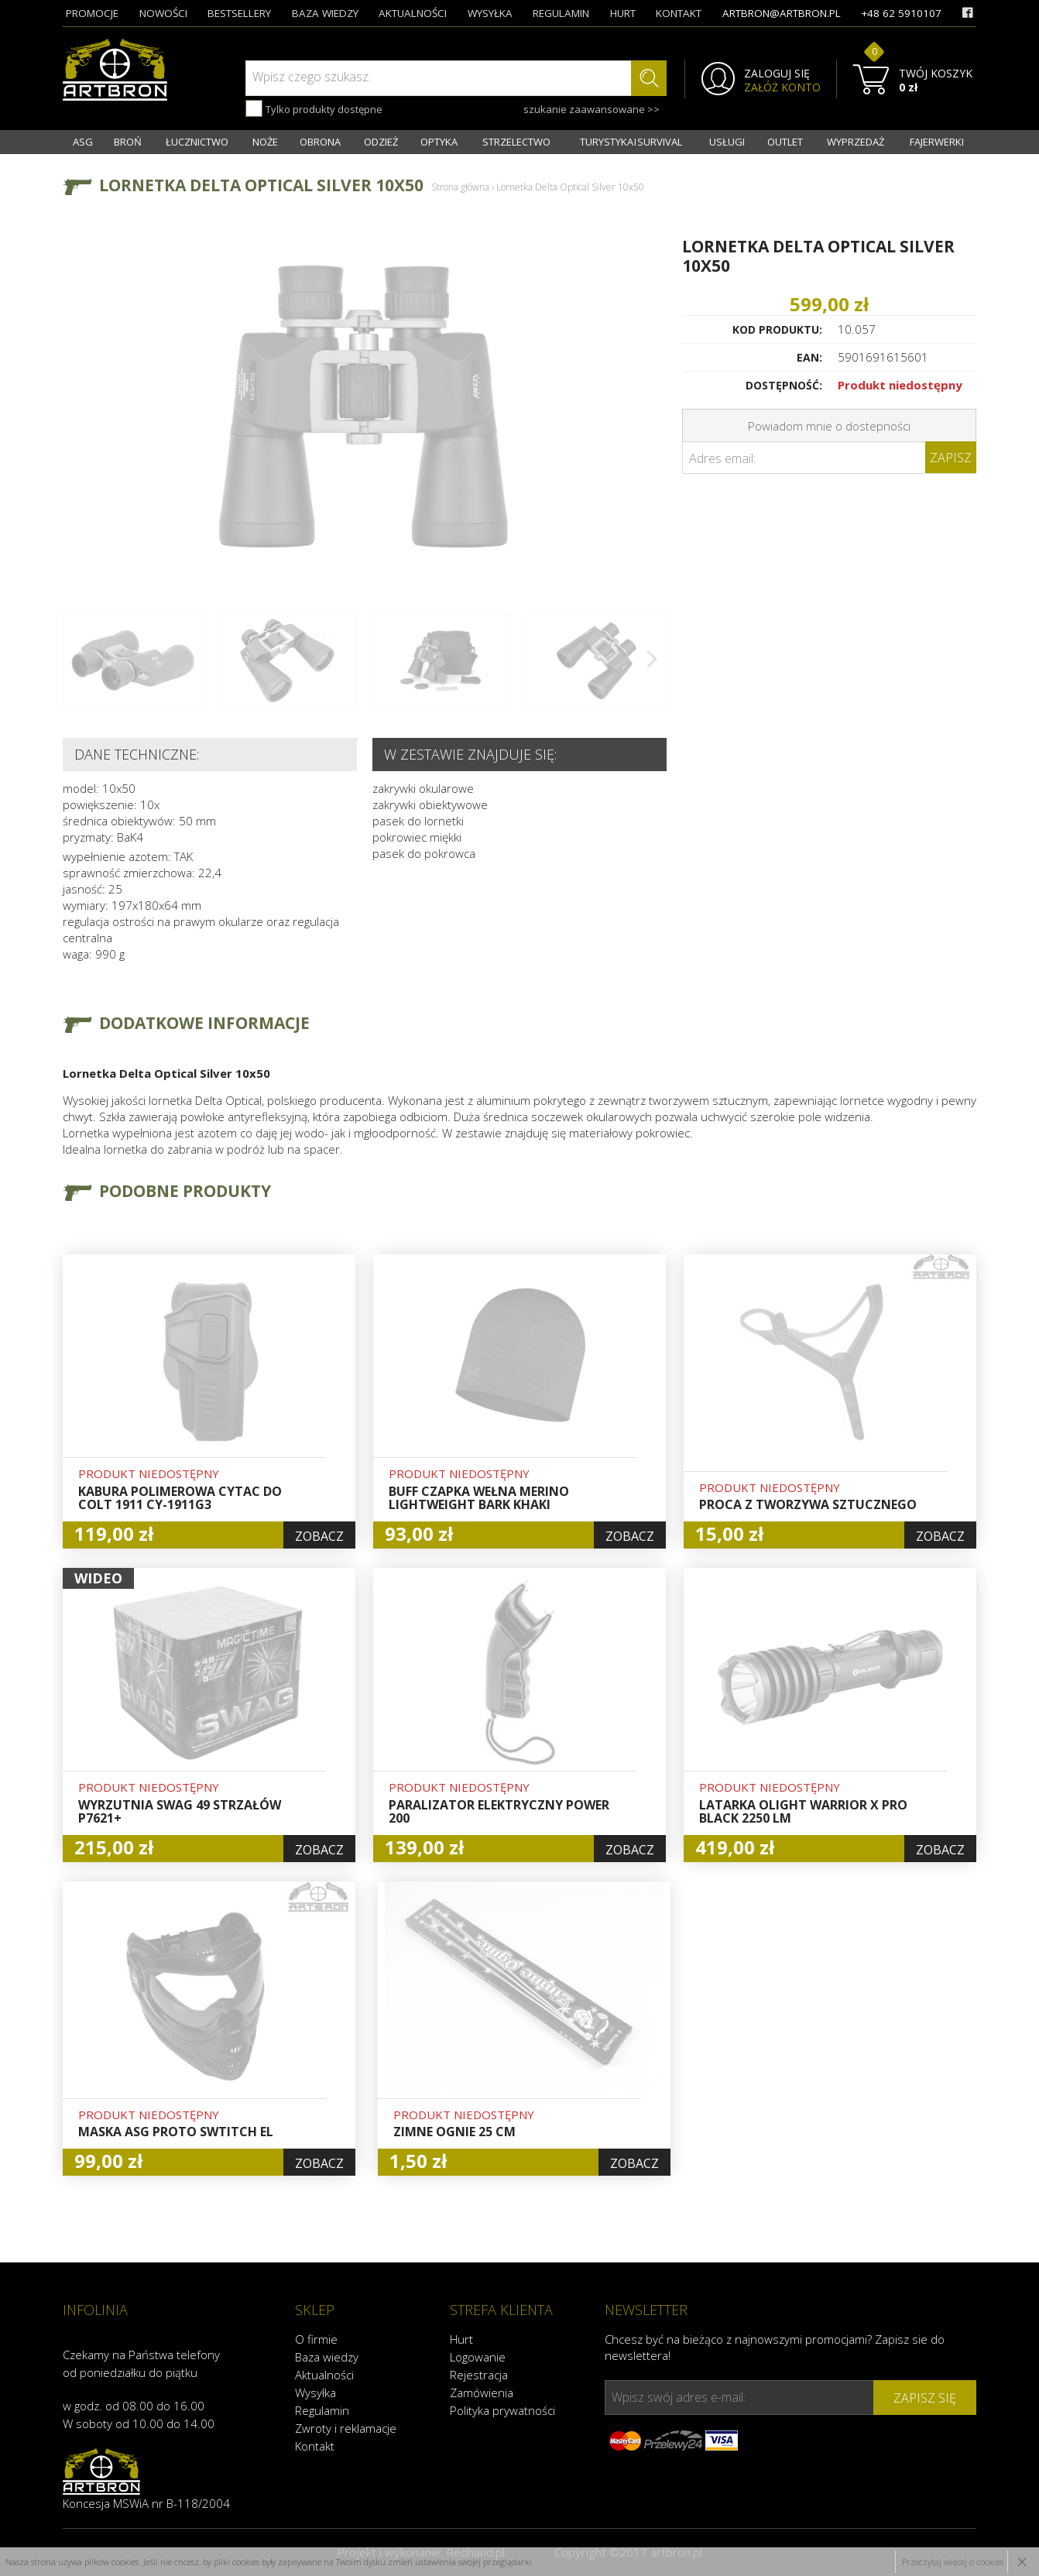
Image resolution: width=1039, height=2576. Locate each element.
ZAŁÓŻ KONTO (782, 87)
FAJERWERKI (937, 142)
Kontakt (314, 2446)
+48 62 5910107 (901, 13)
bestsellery (239, 13)
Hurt (461, 2339)
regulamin (561, 13)
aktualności (413, 13)
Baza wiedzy (326, 2357)
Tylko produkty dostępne (313, 108)
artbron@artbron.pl (781, 13)
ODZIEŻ (381, 142)
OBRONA (320, 142)
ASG (83, 142)
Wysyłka (315, 2392)
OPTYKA (439, 142)
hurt (623, 13)
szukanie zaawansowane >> (591, 109)
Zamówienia (481, 2392)
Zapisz (951, 457)
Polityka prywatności (502, 2410)
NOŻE (265, 142)
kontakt (678, 13)
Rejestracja (479, 2374)
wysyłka (490, 13)
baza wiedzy (325, 13)
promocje (92, 13)
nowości (163, 13)
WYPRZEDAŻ (855, 142)
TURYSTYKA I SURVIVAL (631, 142)
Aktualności (324, 2374)
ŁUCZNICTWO (197, 142)
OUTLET (785, 142)
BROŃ (128, 142)
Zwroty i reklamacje (345, 2428)
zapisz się (924, 2397)
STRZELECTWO (516, 142)
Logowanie (478, 2357)
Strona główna (460, 187)
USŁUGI (727, 142)
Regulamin (322, 2410)
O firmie (316, 2339)
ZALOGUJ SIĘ (777, 74)
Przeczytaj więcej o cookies (952, 2561)
